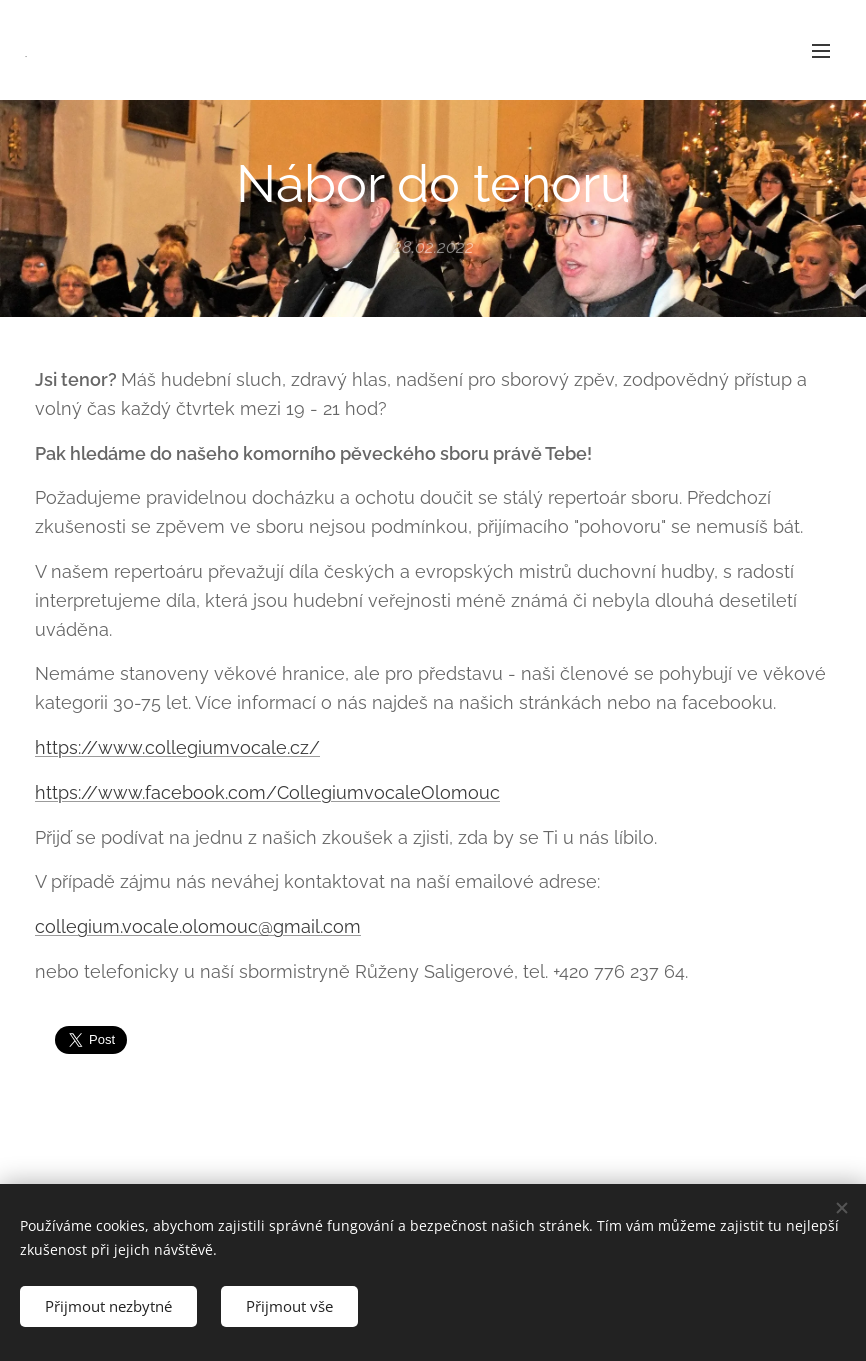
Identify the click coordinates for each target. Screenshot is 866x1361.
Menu (821, 51)
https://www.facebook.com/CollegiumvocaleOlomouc (267, 792)
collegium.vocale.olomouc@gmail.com (198, 926)
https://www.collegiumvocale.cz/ (177, 747)
